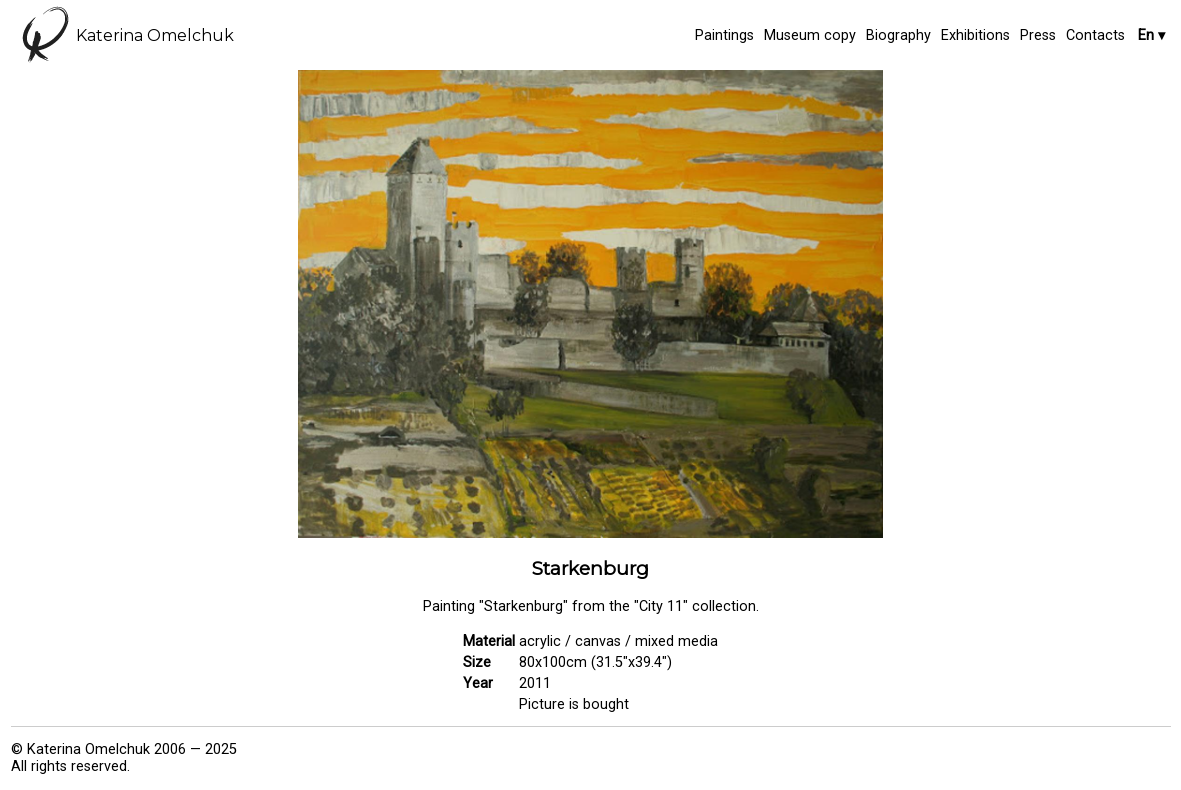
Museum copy (810, 35)
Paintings (724, 35)
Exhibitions (975, 35)
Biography (898, 35)
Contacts (1095, 35)
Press (1038, 35)
